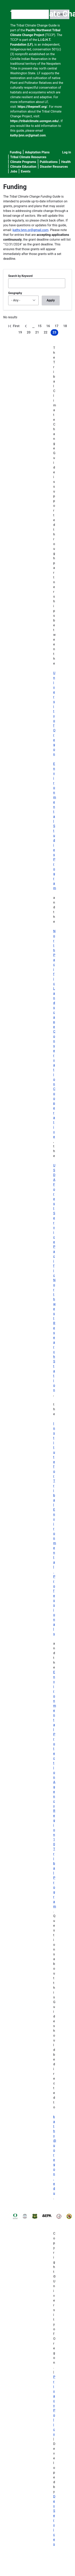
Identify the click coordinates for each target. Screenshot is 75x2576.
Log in (66, 152)
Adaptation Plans (37, 152)
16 (48, 326)
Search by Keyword (20, 275)
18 (65, 326)
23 (55, 333)
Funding (15, 152)
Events (25, 171)
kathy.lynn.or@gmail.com (30, 230)
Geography (15, 293)
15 (40, 326)
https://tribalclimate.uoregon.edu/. (35, 121)
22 (46, 333)
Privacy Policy (54, 2405)
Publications (49, 162)
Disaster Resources (54, 167)
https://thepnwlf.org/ (32, 107)
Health (66, 162)
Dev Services (54, 2520)
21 (37, 333)
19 (21, 333)
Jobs (13, 171)
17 (57, 326)
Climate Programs (23, 162)
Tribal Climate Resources (28, 157)
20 (29, 333)
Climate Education (23, 167)
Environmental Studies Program (54, 826)
